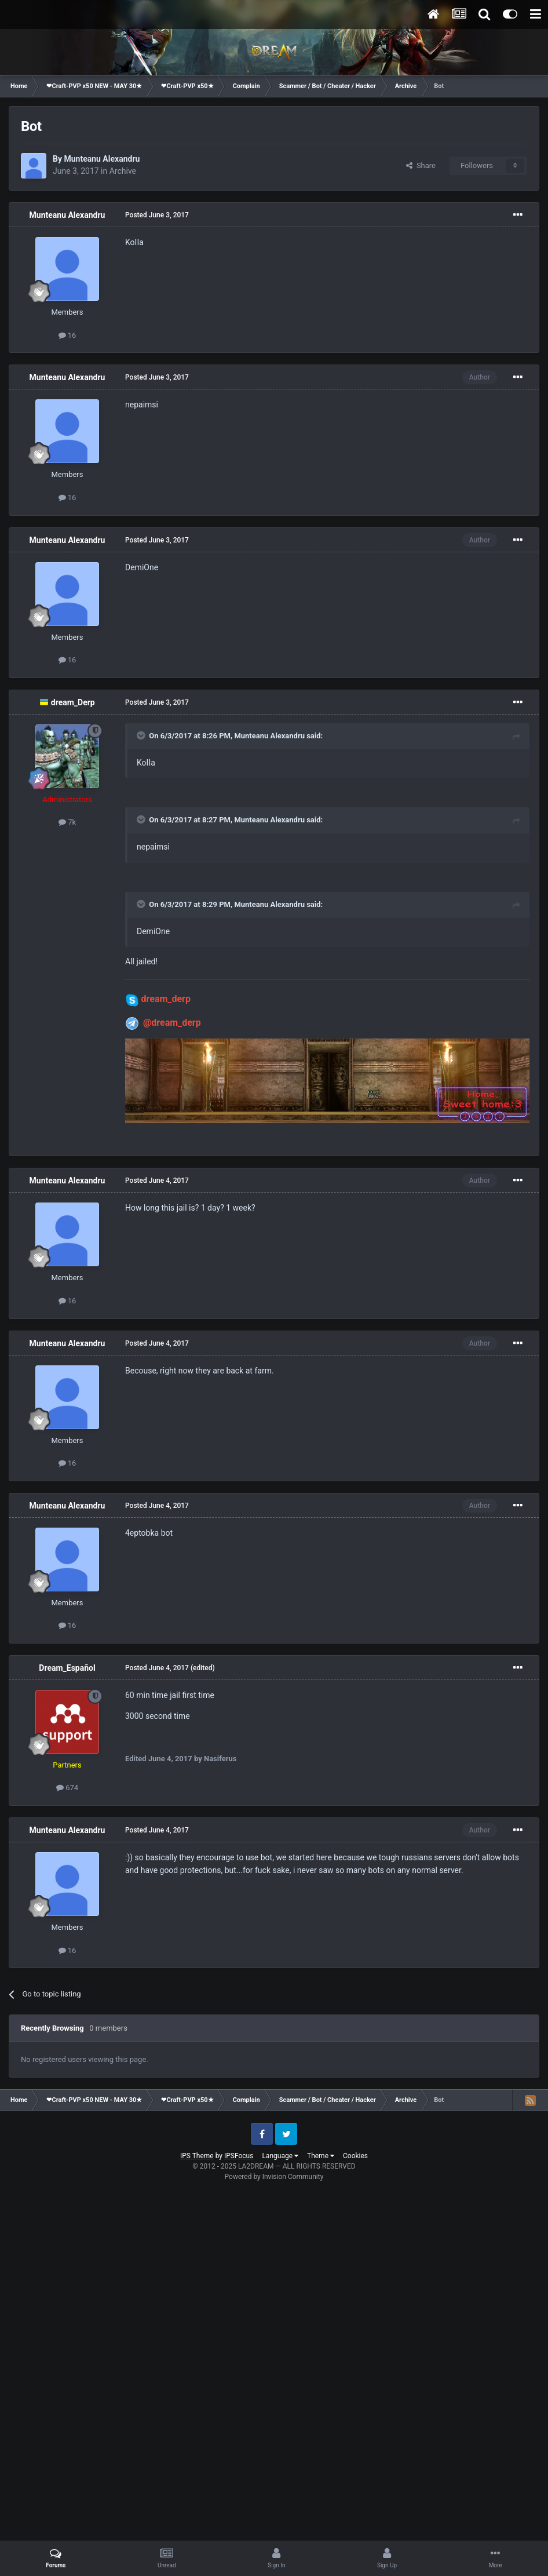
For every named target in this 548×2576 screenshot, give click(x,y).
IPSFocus (238, 2156)
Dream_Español (67, 1668)
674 (67, 1787)
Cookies (355, 2156)
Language (280, 2156)
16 (67, 335)
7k (67, 822)
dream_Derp (73, 702)
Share (421, 165)
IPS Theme (197, 2156)
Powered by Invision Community (274, 2177)
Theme (320, 2156)
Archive (122, 171)
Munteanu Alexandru (102, 158)
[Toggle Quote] (142, 735)
